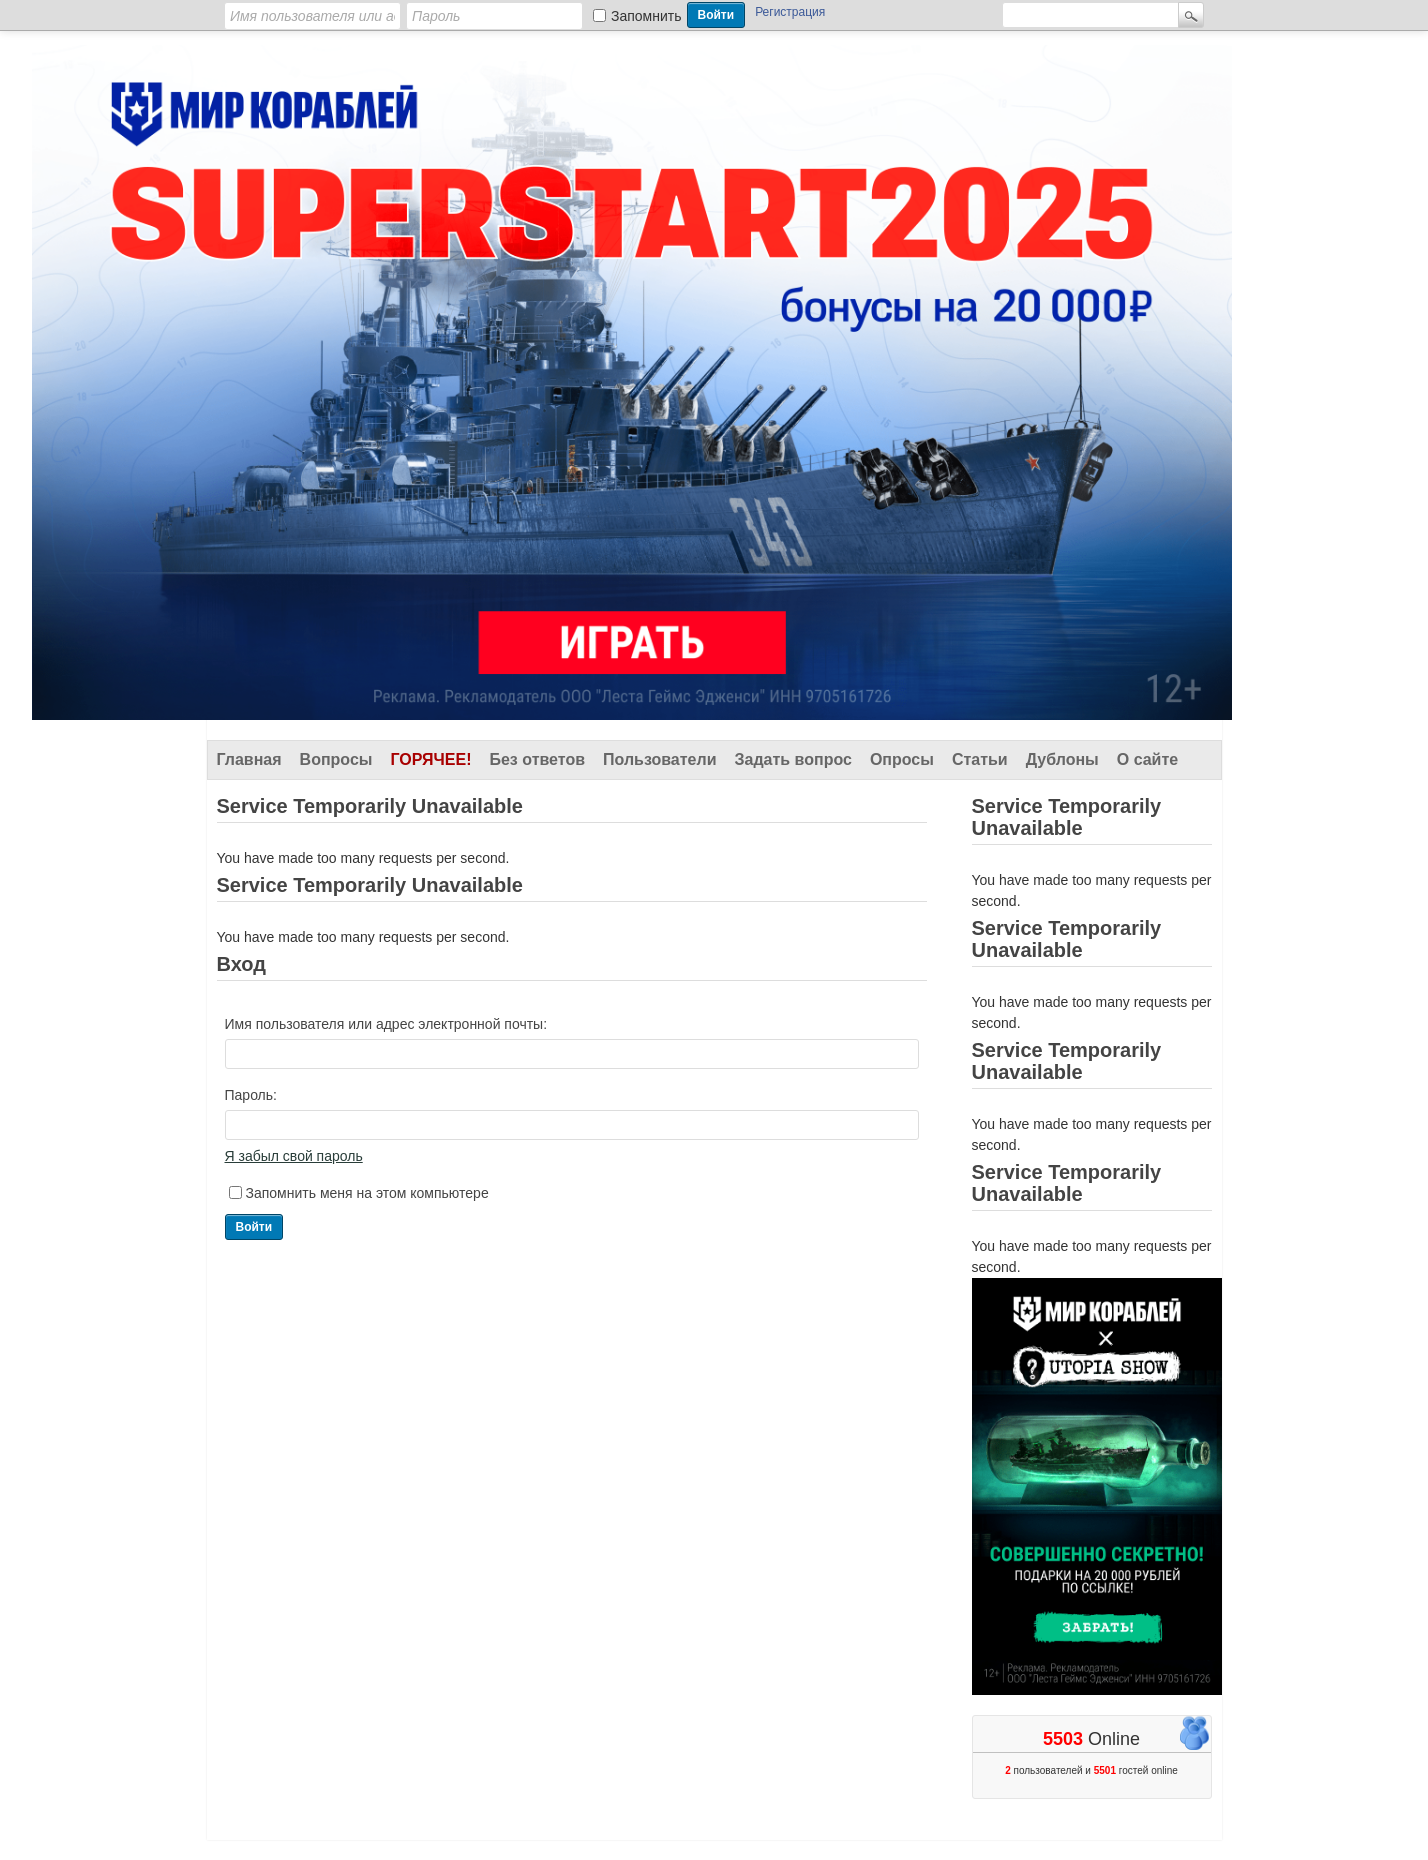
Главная (249, 759)
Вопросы (336, 759)
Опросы (902, 759)
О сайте (1147, 759)
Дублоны (1062, 759)
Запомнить (646, 16)
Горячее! (430, 759)
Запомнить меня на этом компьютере (367, 1193)
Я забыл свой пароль (294, 1156)
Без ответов (537, 759)
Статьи (980, 759)
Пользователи (659, 759)
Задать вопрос (793, 759)
